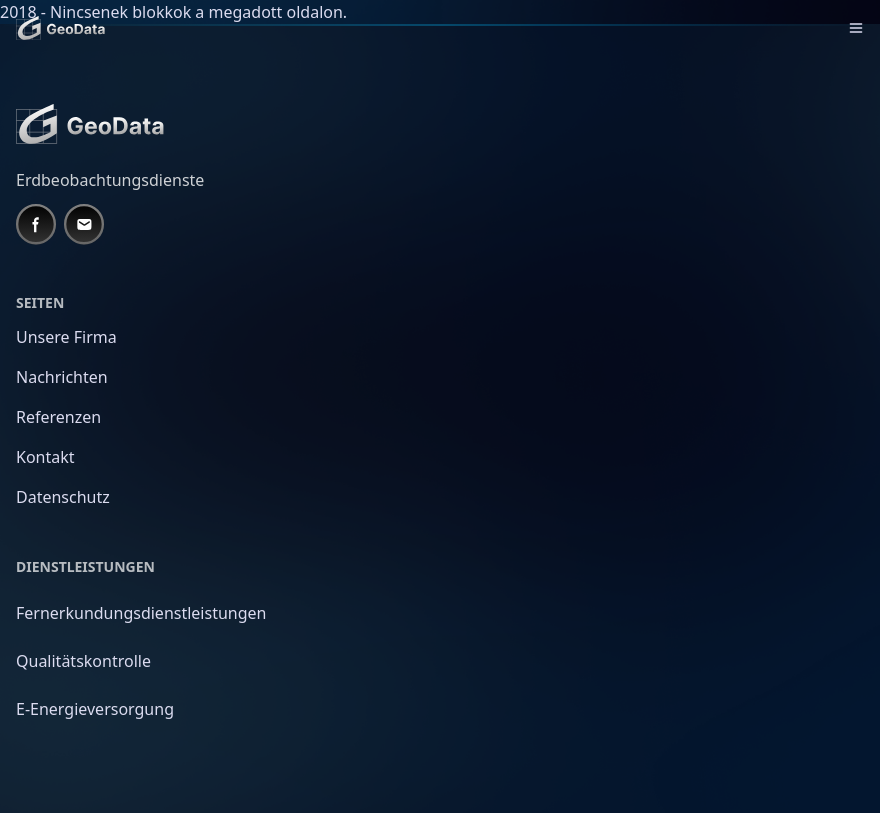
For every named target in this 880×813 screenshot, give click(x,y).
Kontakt (45, 457)
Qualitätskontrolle (83, 661)
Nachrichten (62, 377)
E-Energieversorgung (95, 709)
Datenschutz (63, 497)
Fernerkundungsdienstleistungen (141, 613)
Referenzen (58, 417)
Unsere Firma (66, 337)
